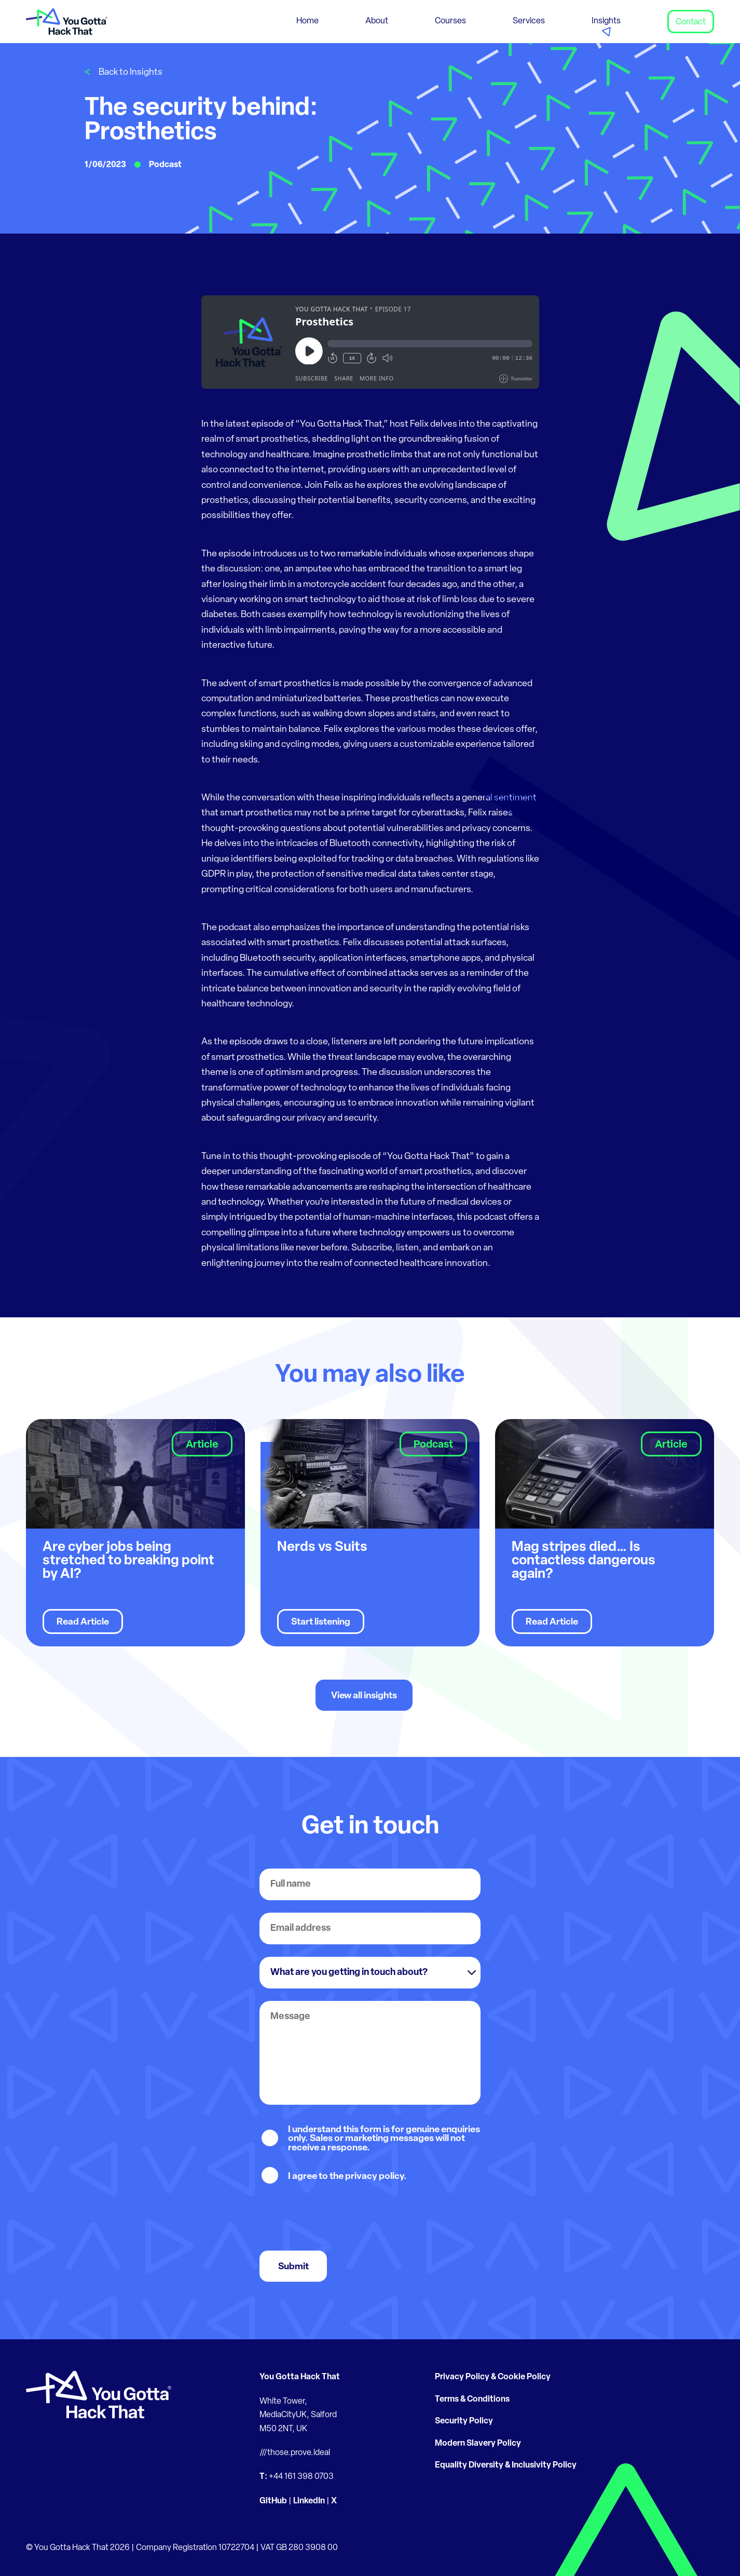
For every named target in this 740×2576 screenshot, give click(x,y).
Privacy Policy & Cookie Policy (493, 2377)
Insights (606, 21)
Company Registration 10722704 (195, 2548)
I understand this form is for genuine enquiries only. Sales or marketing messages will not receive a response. (384, 2139)
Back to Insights (130, 72)
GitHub (273, 2501)
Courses (450, 21)
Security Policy (464, 2421)
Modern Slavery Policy (478, 2443)
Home (307, 21)
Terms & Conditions (472, 2399)
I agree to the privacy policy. (347, 2176)
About (376, 21)
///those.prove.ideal (294, 2453)
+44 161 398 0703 (301, 2477)
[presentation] (338, 2218)
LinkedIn (309, 2501)
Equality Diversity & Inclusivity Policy (506, 2465)
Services (529, 21)
